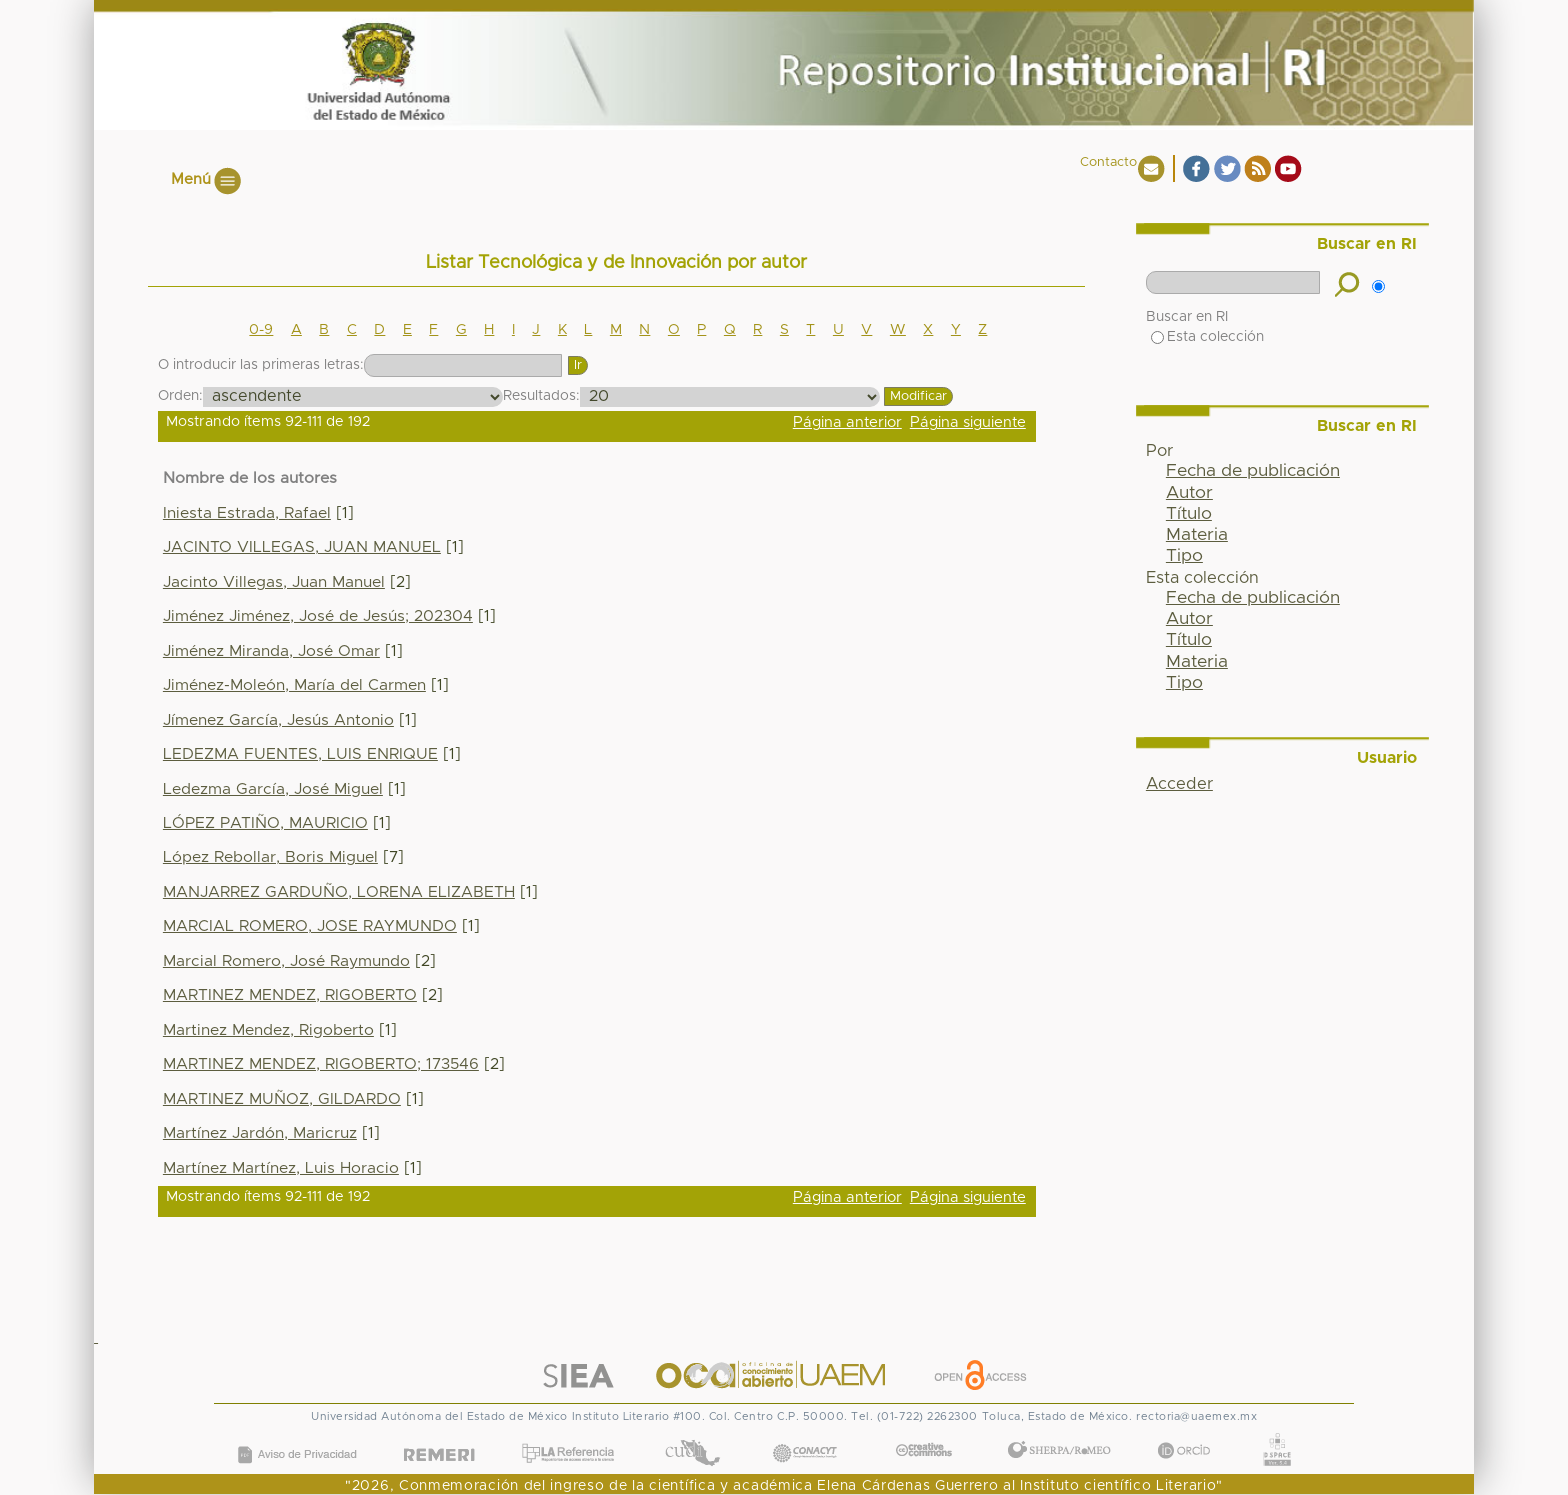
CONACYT (805, 1433)
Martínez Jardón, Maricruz (260, 1133)
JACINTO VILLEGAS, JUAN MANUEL (302, 547)
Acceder (1179, 784)
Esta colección (1207, 337)
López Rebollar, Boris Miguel (270, 857)
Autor (1189, 493)
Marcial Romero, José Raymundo (286, 961)
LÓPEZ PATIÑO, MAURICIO (265, 823)
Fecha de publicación (1253, 471)
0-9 (261, 330)
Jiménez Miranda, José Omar (271, 651)
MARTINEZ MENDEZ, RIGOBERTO (290, 995)
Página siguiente (968, 422)
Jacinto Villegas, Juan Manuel (274, 582)
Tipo (1184, 556)
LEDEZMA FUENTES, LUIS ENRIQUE (300, 754)
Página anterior (847, 422)
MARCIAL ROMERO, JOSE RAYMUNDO (310, 926)
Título (1189, 514)
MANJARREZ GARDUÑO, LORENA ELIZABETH (339, 892)
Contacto (1108, 162)
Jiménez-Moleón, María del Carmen (294, 685)
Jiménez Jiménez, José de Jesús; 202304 (318, 616)
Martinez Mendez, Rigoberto (268, 1030)
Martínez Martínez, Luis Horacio (281, 1168)
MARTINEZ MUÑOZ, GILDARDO (282, 1099)
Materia (1197, 535)
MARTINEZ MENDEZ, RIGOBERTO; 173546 (321, 1064)
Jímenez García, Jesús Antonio (278, 720)
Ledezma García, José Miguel (273, 789)
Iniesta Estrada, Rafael (247, 513)
